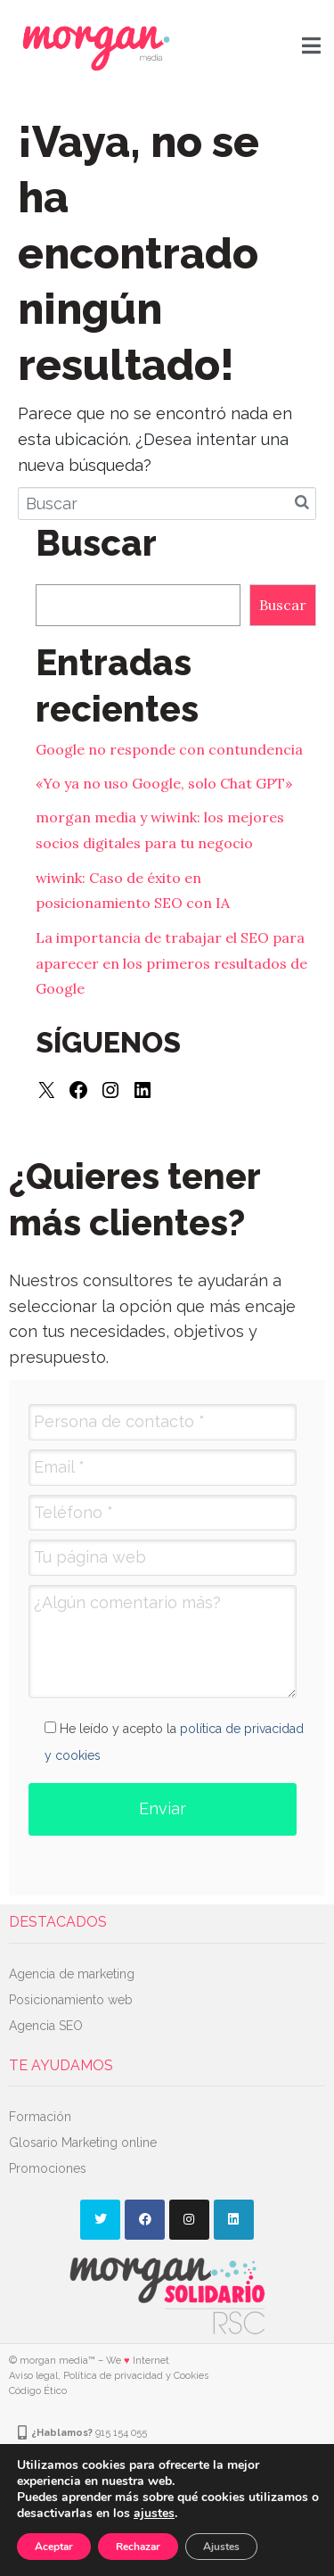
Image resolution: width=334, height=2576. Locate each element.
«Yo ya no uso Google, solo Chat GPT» (164, 783)
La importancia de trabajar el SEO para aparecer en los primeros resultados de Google (171, 963)
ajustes (154, 2514)
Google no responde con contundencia (169, 749)
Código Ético (38, 2391)
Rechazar (138, 2546)
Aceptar (54, 2546)
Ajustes (221, 2546)
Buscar (282, 605)
